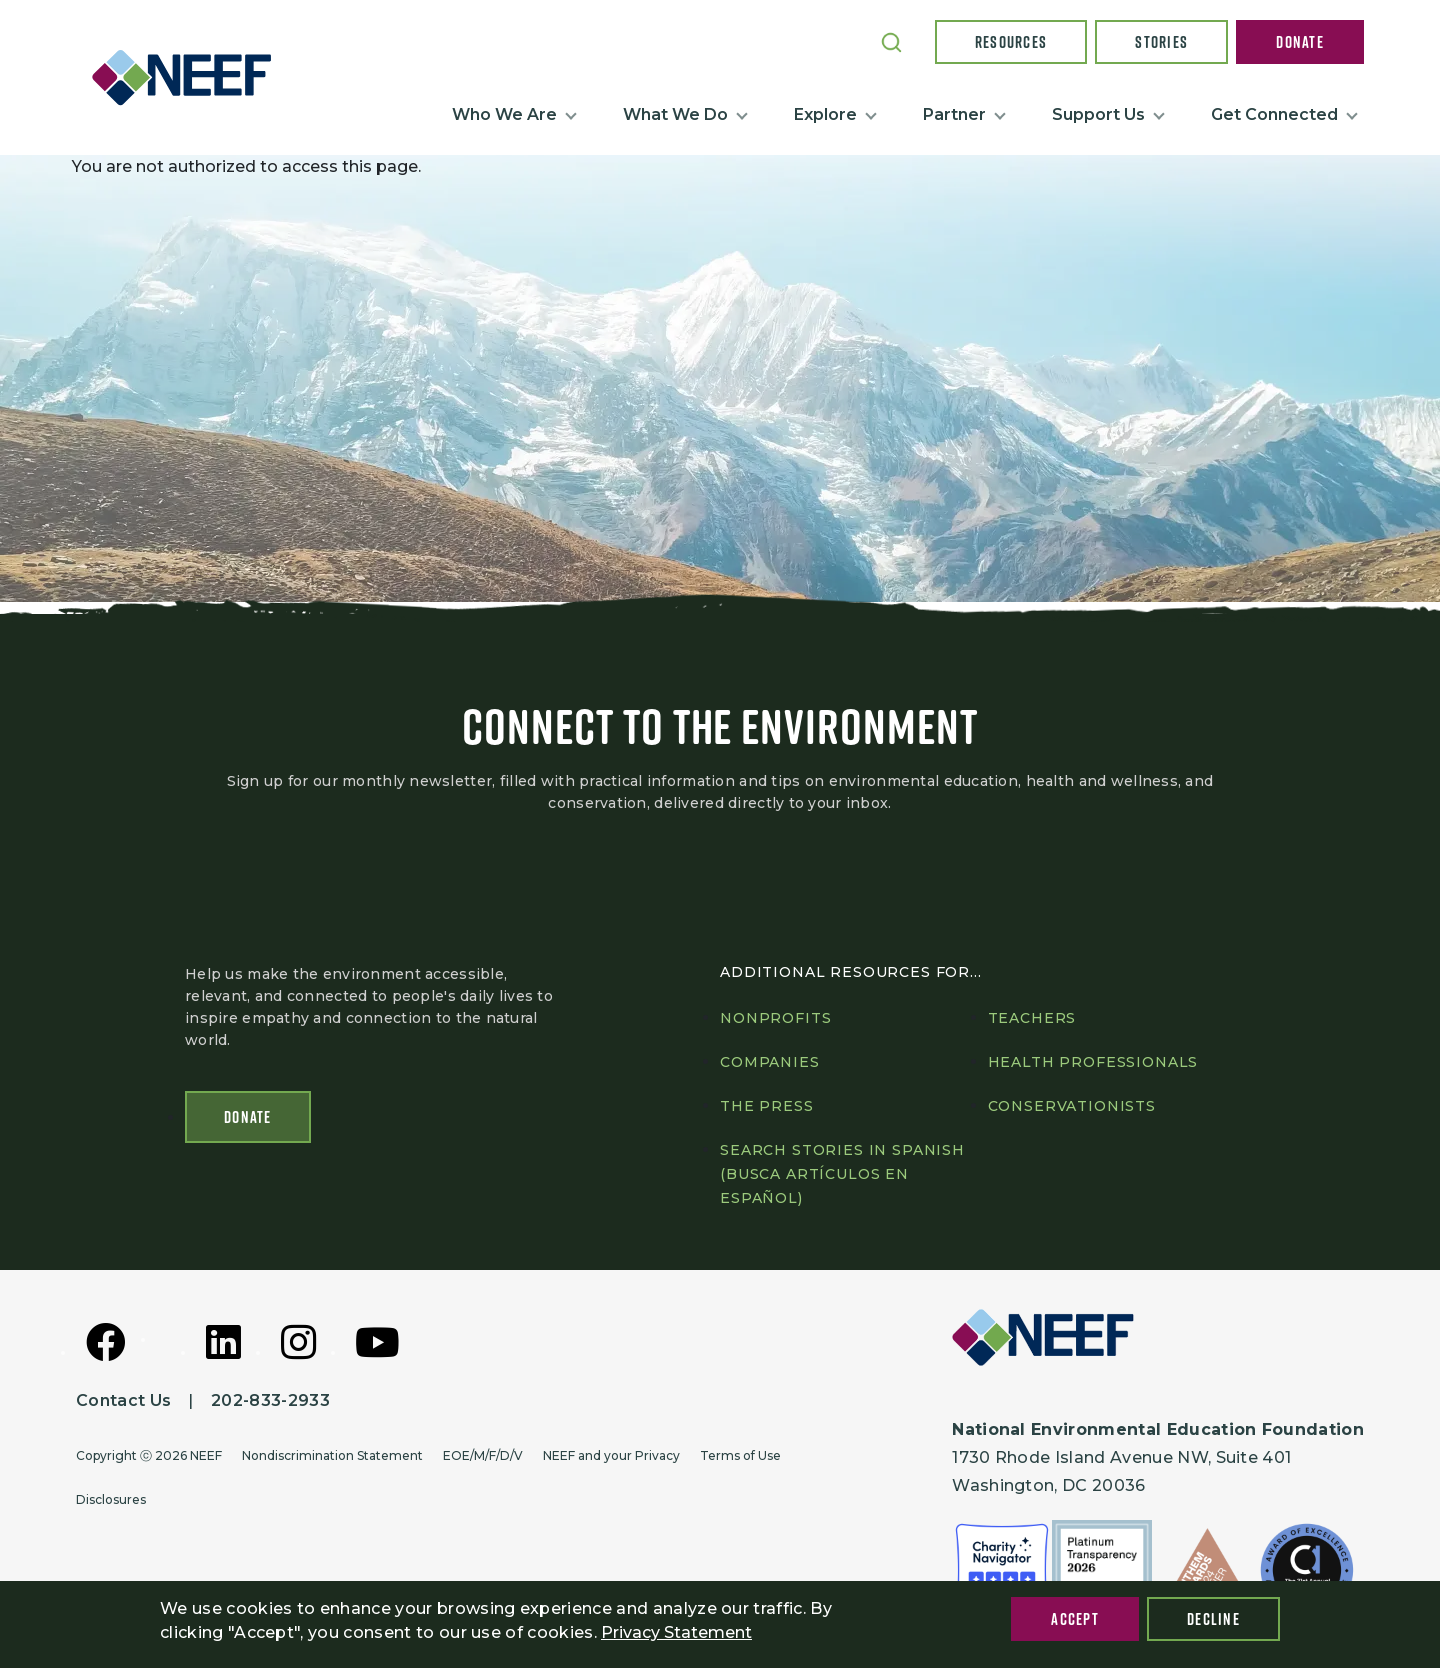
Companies (770, 1062)
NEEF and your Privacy (611, 1455)
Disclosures (111, 1499)
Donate (1300, 42)
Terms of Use (740, 1455)
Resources (1011, 42)
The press (767, 1106)
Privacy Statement (676, 1632)
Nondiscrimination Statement (332, 1455)
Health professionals (1093, 1062)
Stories (1161, 42)
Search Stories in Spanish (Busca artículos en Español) (842, 1174)
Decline (1213, 1619)
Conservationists (1072, 1106)
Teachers (1032, 1018)
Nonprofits (775, 1018)
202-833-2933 (270, 1400)
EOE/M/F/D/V (483, 1455)
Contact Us (123, 1400)
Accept (1075, 1619)
